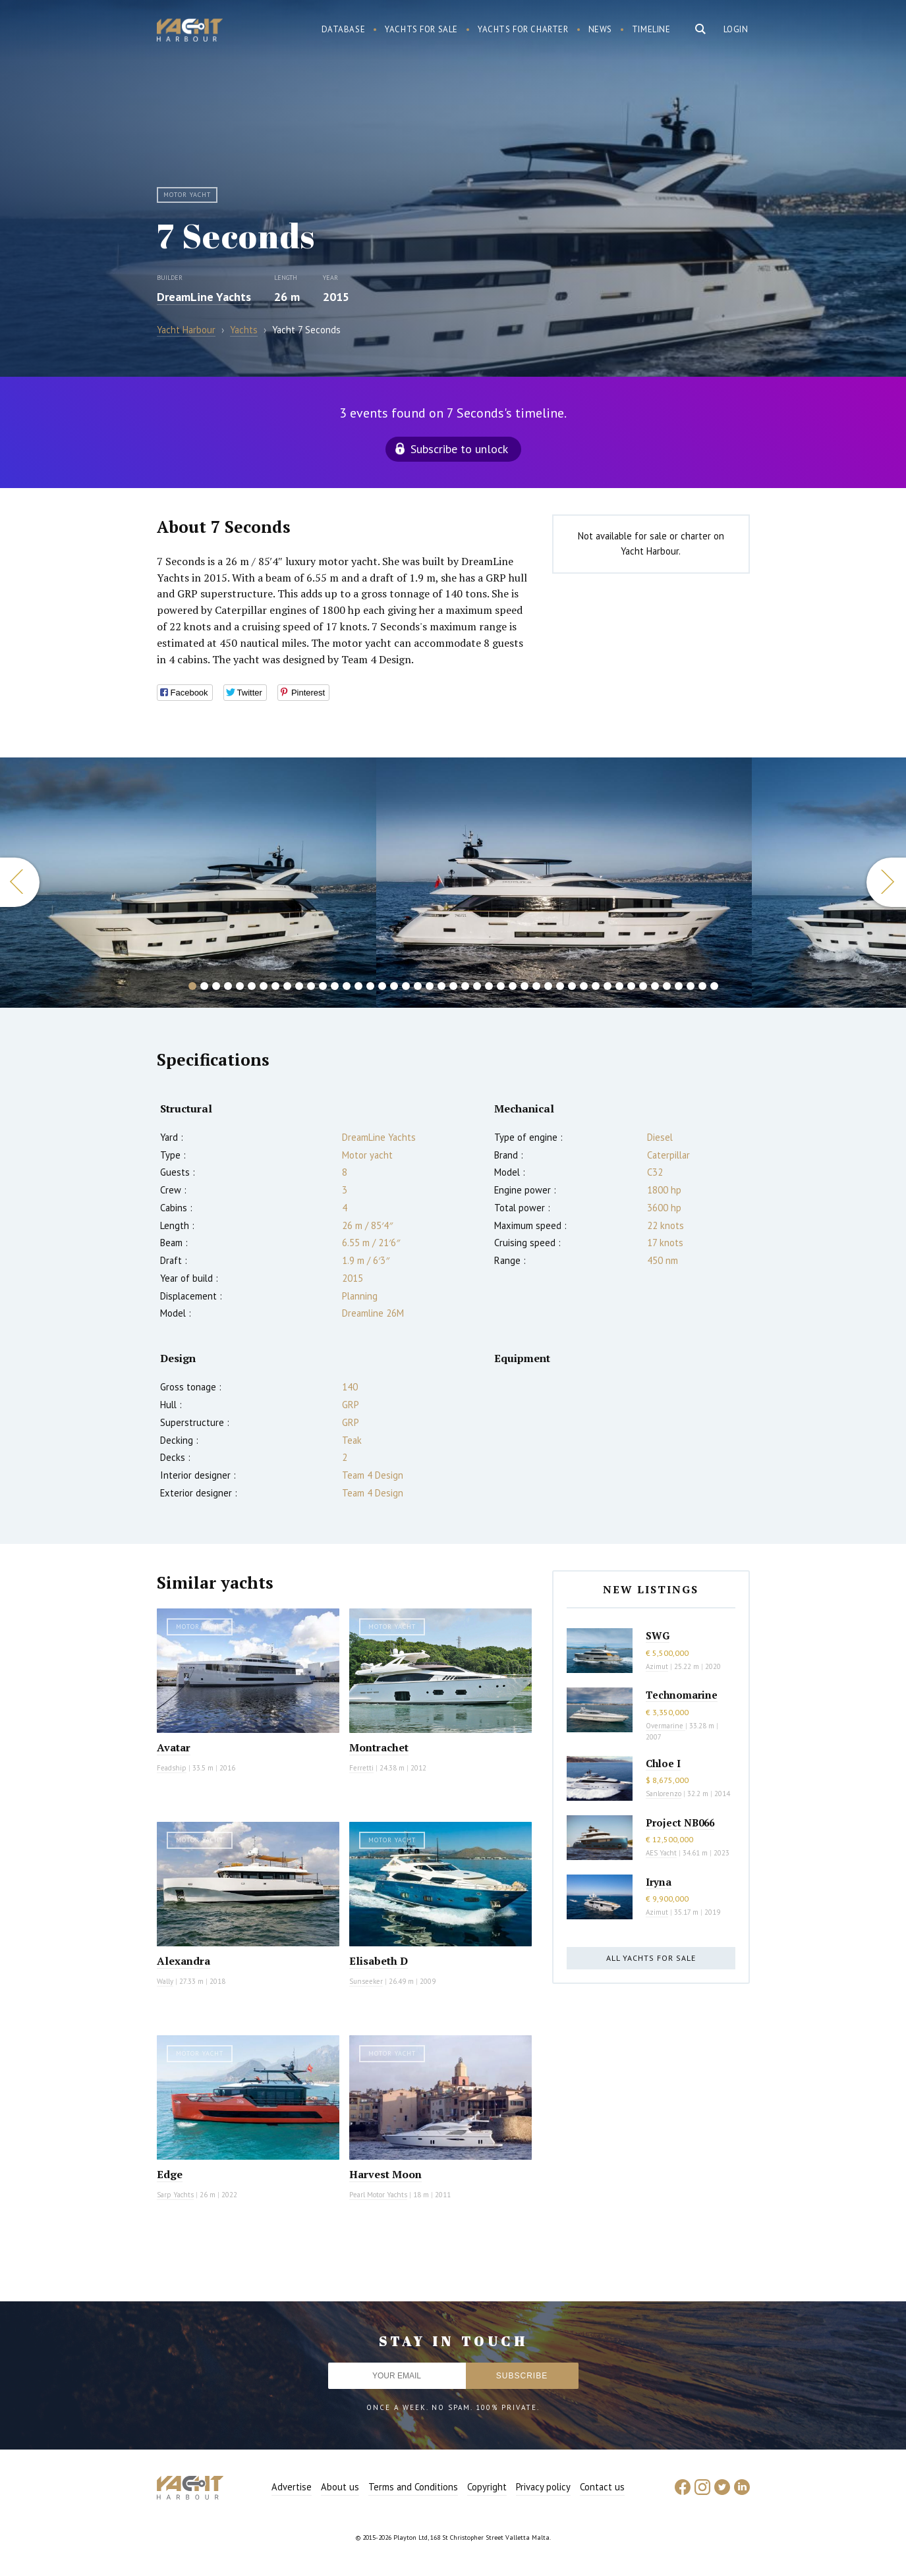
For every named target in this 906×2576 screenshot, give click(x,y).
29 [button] (524, 986)
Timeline (651, 29)
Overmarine (665, 1725)
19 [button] (406, 986)
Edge (170, 2174)
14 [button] (347, 986)
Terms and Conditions (413, 2486)
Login (736, 29)
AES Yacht (661, 1852)
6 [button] (252, 986)
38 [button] (631, 986)
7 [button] (264, 986)
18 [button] (394, 986)
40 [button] (655, 986)
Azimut (657, 1666)
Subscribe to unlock (459, 448)
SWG (657, 1635)
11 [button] (311, 986)
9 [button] (287, 986)
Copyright (487, 2486)
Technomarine (682, 1694)
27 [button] (501, 986)
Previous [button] (20, 882)
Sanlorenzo (663, 1793)
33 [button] (572, 986)
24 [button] (465, 986)
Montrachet (379, 1747)
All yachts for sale (651, 1958)
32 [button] (560, 986)
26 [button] (489, 986)
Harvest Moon (385, 2174)
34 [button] (584, 986)
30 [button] (536, 986)
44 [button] (702, 986)
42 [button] (679, 986)
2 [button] (204, 986)
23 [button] (453, 986)
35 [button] (596, 986)
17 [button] (382, 986)
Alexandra (183, 1961)
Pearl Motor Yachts (378, 2194)
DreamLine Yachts (204, 296)
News (600, 29)
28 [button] (513, 986)
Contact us (602, 2486)
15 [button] (358, 986)
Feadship (171, 1767)
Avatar (173, 1747)
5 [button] (240, 986)
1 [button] (192, 986)
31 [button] (548, 986)
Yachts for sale (421, 29)
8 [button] (275, 986)
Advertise (291, 2486)
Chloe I (663, 1763)
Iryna (658, 1881)
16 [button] (370, 986)
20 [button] (418, 986)
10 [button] (299, 986)
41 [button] (667, 986)
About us (340, 2486)
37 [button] (619, 986)
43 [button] (690, 986)
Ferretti (361, 1767)
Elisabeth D (378, 1961)
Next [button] (886, 882)
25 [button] (477, 986)
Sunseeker (366, 1981)
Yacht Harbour (190, 31)
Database (344, 29)
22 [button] (441, 986)
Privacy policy (543, 2486)
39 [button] (643, 986)
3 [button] (216, 986)
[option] (188, 882)
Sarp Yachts (175, 2194)
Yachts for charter (523, 29)
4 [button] (228, 986)
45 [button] (714, 986)
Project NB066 (680, 1822)
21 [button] (430, 986)
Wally (165, 1981)
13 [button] (335, 986)
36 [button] (607, 986)
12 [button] (323, 986)
